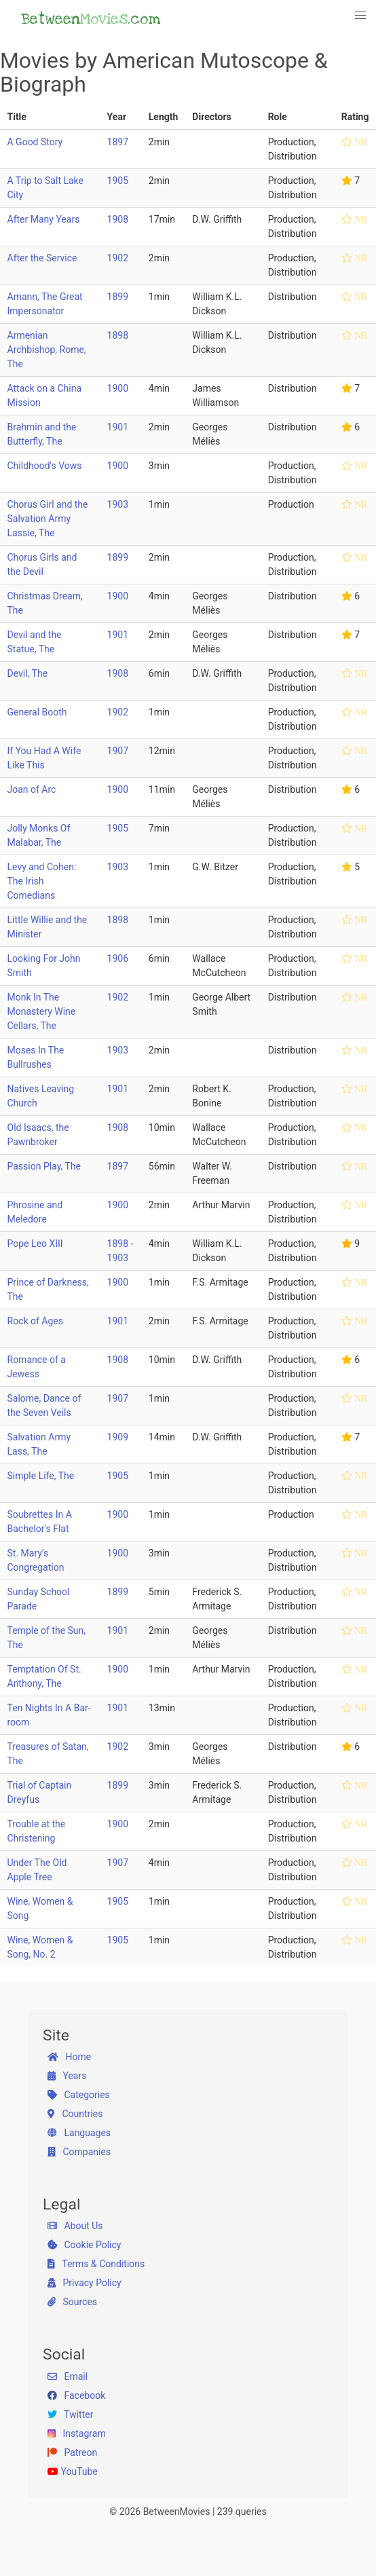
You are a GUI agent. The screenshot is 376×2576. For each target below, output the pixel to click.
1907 (117, 750)
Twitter (70, 2414)
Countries (75, 2113)
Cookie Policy (84, 2244)
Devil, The (27, 673)
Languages (79, 2132)
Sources (72, 2301)
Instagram (77, 2433)
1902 (117, 258)
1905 (117, 180)
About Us (75, 2225)
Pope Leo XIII (35, 1243)
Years (67, 2075)
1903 (117, 504)
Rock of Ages (35, 1320)
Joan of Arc (31, 789)
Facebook (76, 2395)
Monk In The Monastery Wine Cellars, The (41, 1011)
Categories (79, 2094)
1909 (117, 1437)
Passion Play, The (44, 1166)
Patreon (72, 2452)
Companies (79, 2151)
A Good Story (35, 141)
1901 (117, 427)
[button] (361, 15)
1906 (117, 958)
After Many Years (43, 219)
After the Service (42, 258)
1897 (117, 141)
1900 (117, 388)
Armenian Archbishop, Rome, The (46, 349)
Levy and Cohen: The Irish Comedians (42, 881)
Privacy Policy (84, 2282)
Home (69, 2056)
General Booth (37, 712)
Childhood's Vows (44, 465)
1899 (117, 296)
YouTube (73, 2471)
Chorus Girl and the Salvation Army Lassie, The (47, 518)
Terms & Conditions (96, 2263)
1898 (117, 335)
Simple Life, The (41, 1475)
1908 (117, 219)
